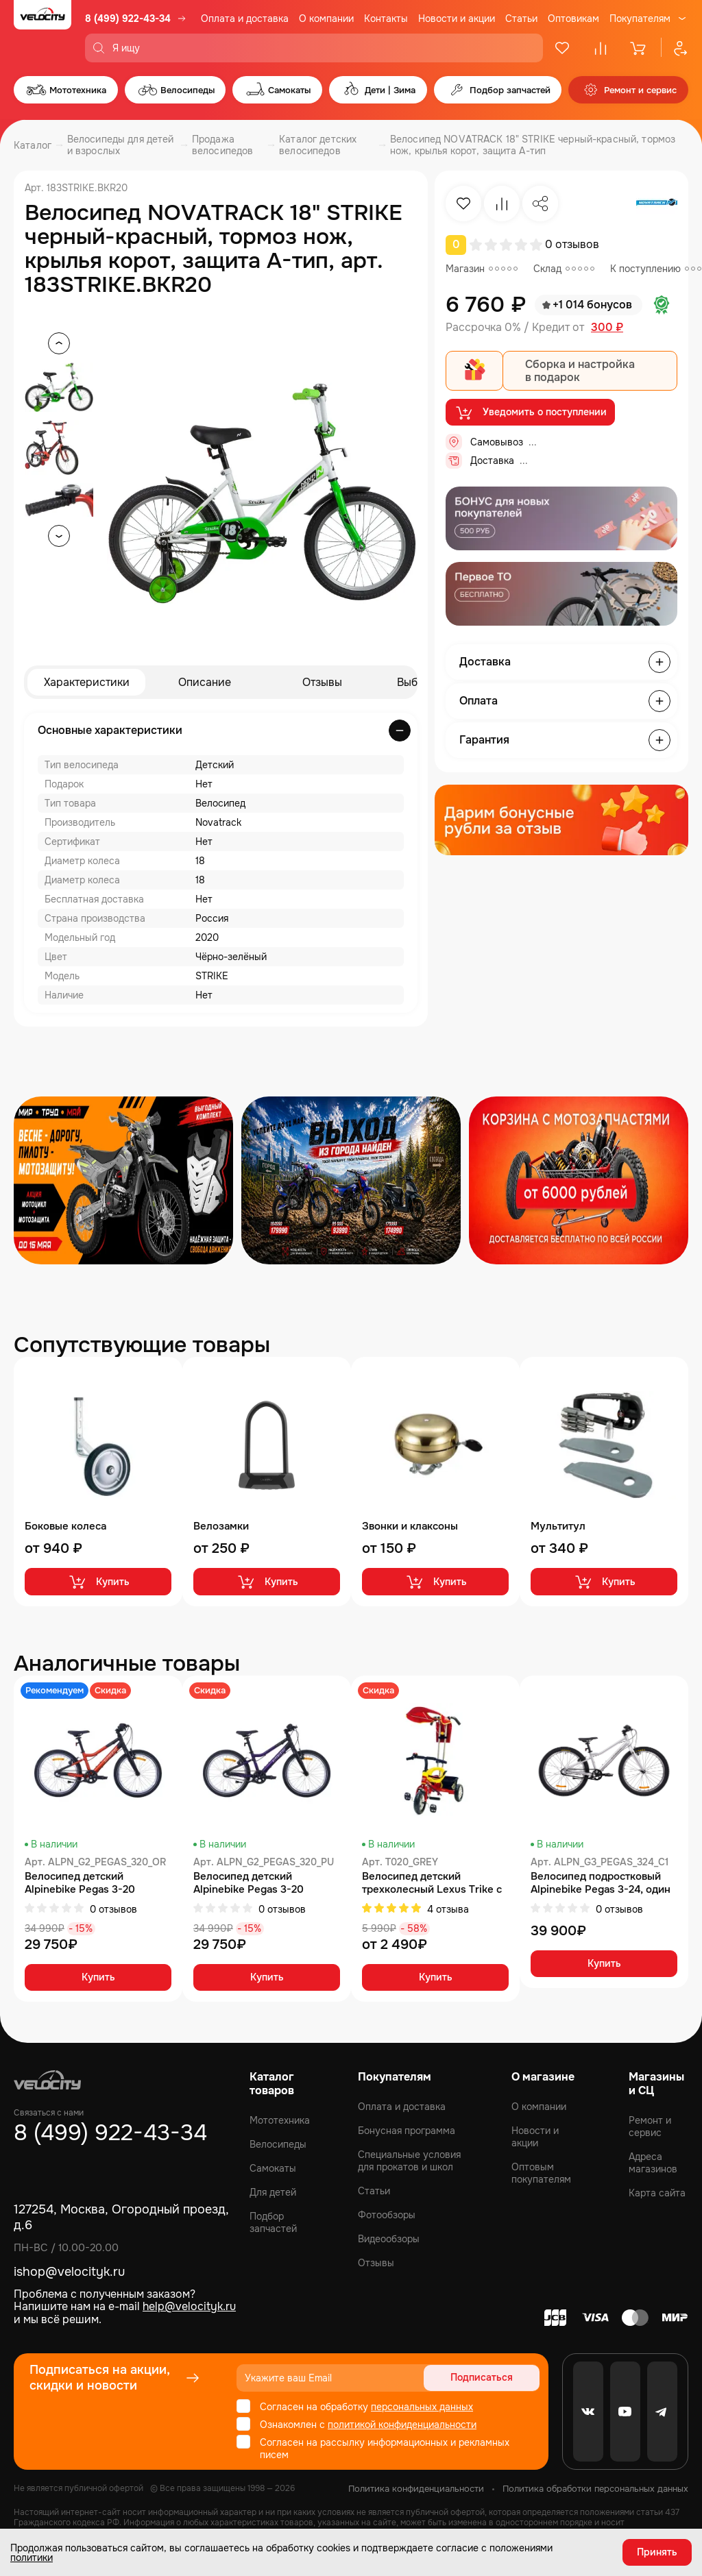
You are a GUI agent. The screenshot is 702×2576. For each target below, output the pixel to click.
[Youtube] (625, 2412)
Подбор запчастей (273, 2222)
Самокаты (273, 2168)
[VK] (588, 2412)
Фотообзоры (386, 2215)
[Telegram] (662, 2412)
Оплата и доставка (245, 18)
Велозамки (221, 1526)
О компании (326, 18)
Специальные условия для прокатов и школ (409, 2160)
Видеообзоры (389, 2239)
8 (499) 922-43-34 (128, 18)
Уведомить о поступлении (530, 413)
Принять (657, 2552)
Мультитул (558, 1526)
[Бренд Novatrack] (656, 203)
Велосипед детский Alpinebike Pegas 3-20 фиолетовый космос (248, 1883)
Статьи (521, 18)
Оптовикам (573, 18)
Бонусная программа (406, 2130)
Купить (98, 1582)
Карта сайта (657, 2193)
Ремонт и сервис (650, 2126)
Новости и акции (456, 18)
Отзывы (322, 682)
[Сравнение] (600, 48)
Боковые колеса (65, 1526)
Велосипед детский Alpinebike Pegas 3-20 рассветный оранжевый (84, 1883)
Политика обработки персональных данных (595, 2488)
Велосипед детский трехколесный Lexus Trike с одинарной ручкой (432, 1883)
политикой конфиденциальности (402, 2424)
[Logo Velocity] (42, 31)
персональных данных (422, 2407)
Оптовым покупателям (541, 2173)
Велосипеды (278, 2144)
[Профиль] (674, 48)
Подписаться (487, 2378)
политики (31, 2557)
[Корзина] (639, 48)
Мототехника (280, 2120)
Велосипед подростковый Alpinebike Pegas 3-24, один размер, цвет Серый (600, 1883)
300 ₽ (607, 327)
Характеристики (87, 682)
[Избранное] (562, 48)
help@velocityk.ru (189, 2306)
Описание (204, 682)
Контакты (386, 18)
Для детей (273, 2192)
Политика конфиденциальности (416, 2488)
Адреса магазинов (653, 2162)
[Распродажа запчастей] (123, 1180)
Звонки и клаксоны (410, 1526)
